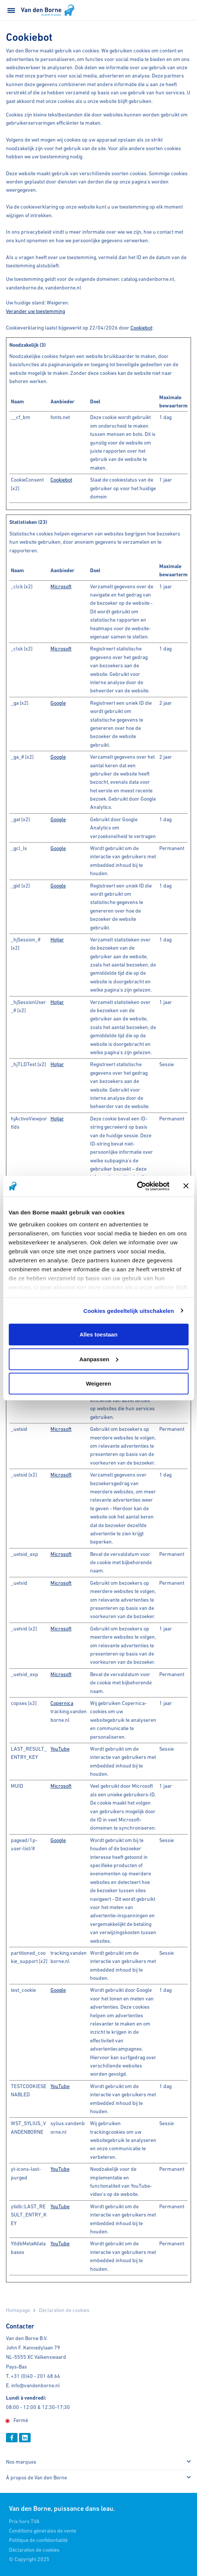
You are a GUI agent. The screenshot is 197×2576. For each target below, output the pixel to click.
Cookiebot (141, 328)
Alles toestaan (99, 1334)
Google (58, 703)
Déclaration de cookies (34, 2550)
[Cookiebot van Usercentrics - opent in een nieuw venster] (136, 1186)
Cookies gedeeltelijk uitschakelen (128, 1310)
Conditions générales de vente (42, 2531)
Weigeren (98, 1383)
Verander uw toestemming (35, 311)
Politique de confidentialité (38, 2540)
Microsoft (60, 586)
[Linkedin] (25, 2437)
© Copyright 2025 (29, 2559)
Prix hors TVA (24, 2521)
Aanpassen (98, 1359)
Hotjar (57, 940)
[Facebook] (12, 2437)
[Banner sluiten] (185, 1186)
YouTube (60, 1749)
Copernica (61, 1703)
